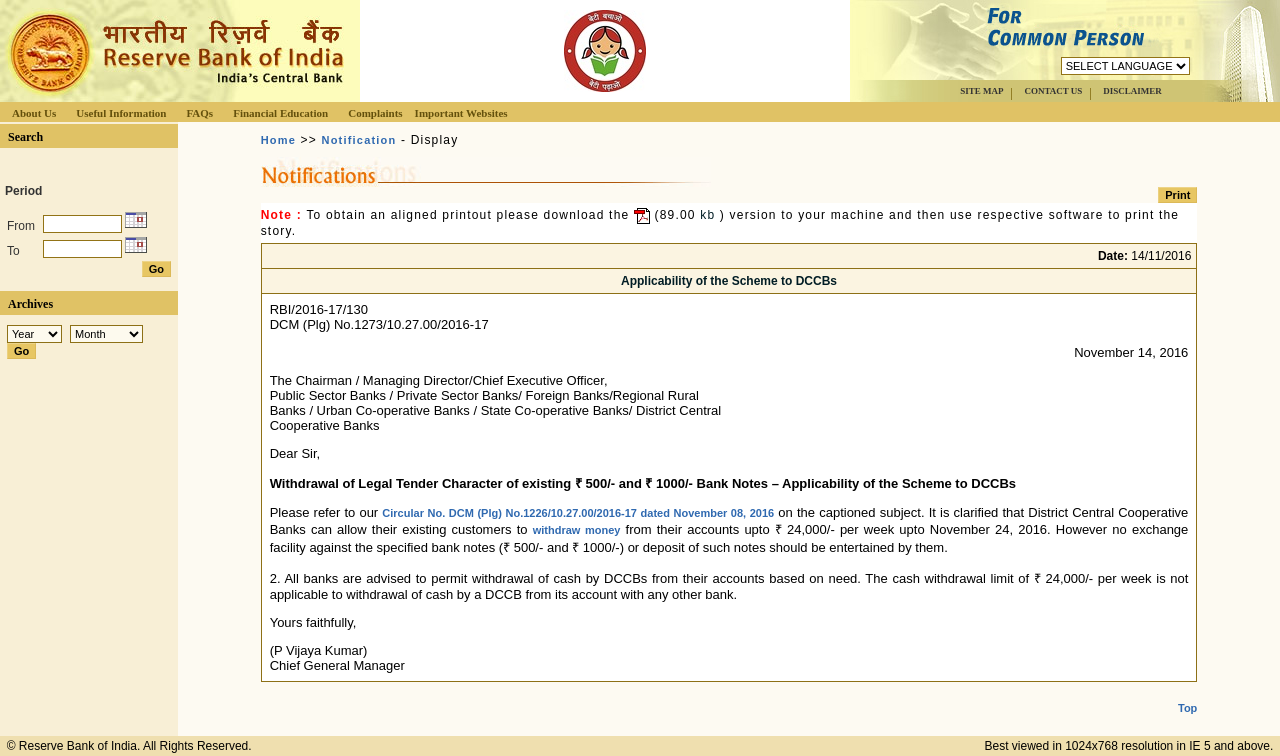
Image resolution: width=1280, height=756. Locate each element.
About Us (34, 113)
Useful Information (121, 113)
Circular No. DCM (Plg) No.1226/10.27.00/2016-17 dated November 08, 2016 (578, 513)
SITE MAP (981, 91)
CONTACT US (1053, 91)
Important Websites (461, 113)
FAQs (199, 113)
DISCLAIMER (1132, 91)
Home (278, 140)
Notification (359, 140)
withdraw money (577, 530)
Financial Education (280, 113)
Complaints (375, 113)
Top (1187, 692)
